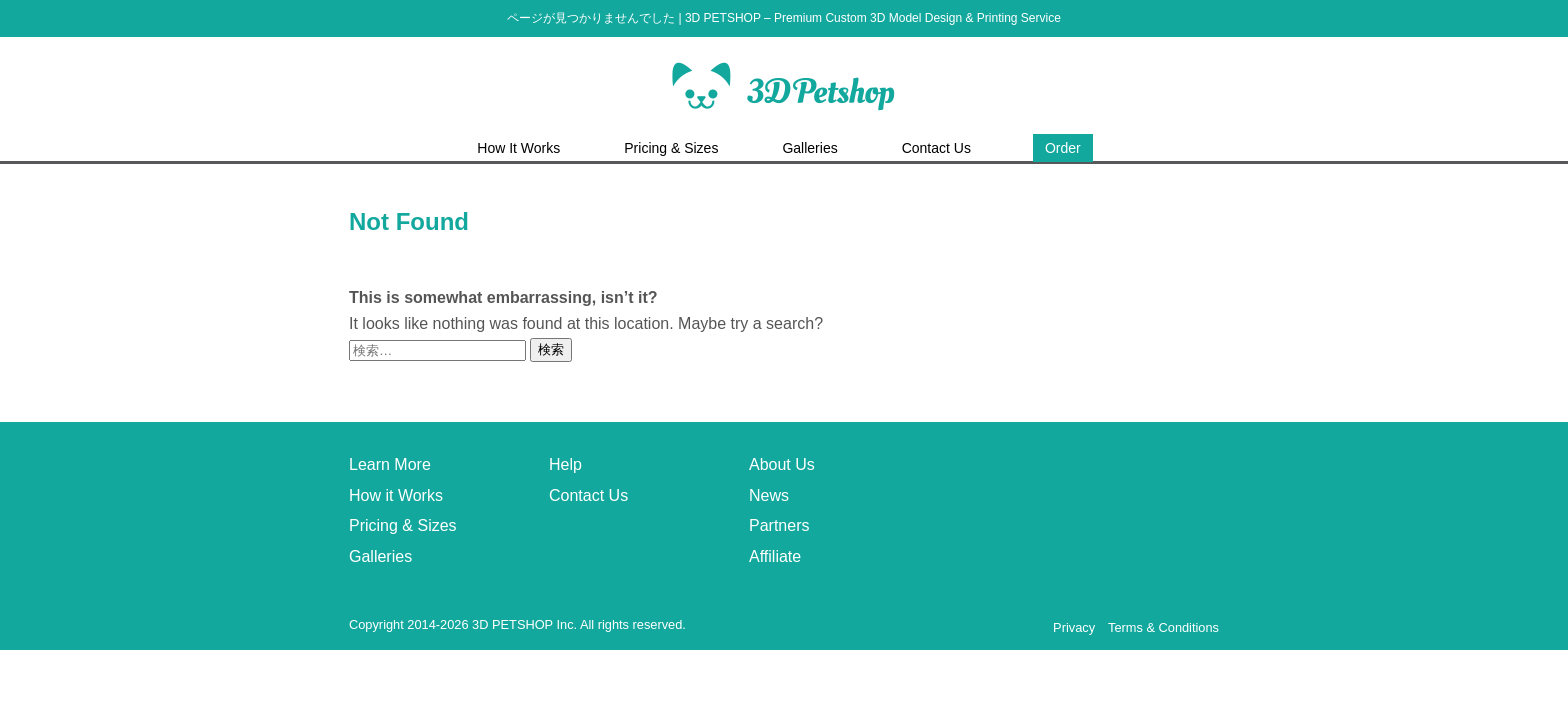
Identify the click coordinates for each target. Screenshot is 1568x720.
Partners (779, 525)
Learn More (390, 464)
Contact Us (588, 495)
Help (565, 464)
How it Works (396, 495)
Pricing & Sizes (403, 525)
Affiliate (775, 556)
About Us (782, 464)
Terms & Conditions (1163, 627)
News (769, 495)
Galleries (380, 556)
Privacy (1074, 627)
